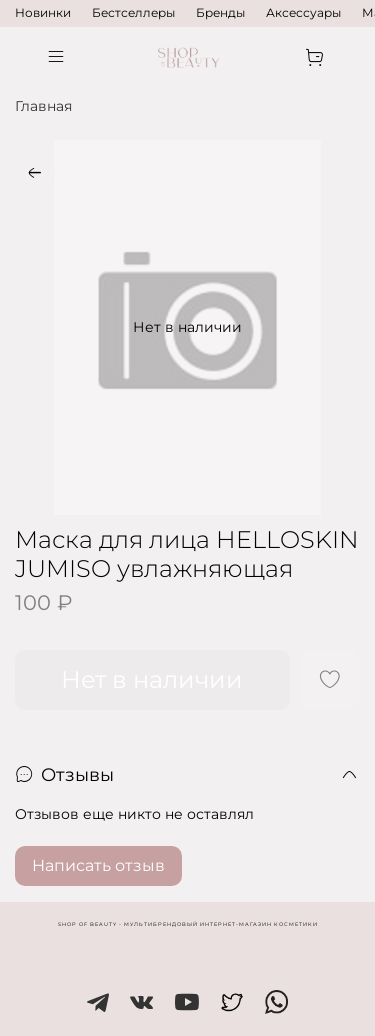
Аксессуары (303, 12)
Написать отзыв (98, 865)
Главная (43, 106)
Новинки (43, 12)
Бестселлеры (133, 12)
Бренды (220, 12)
